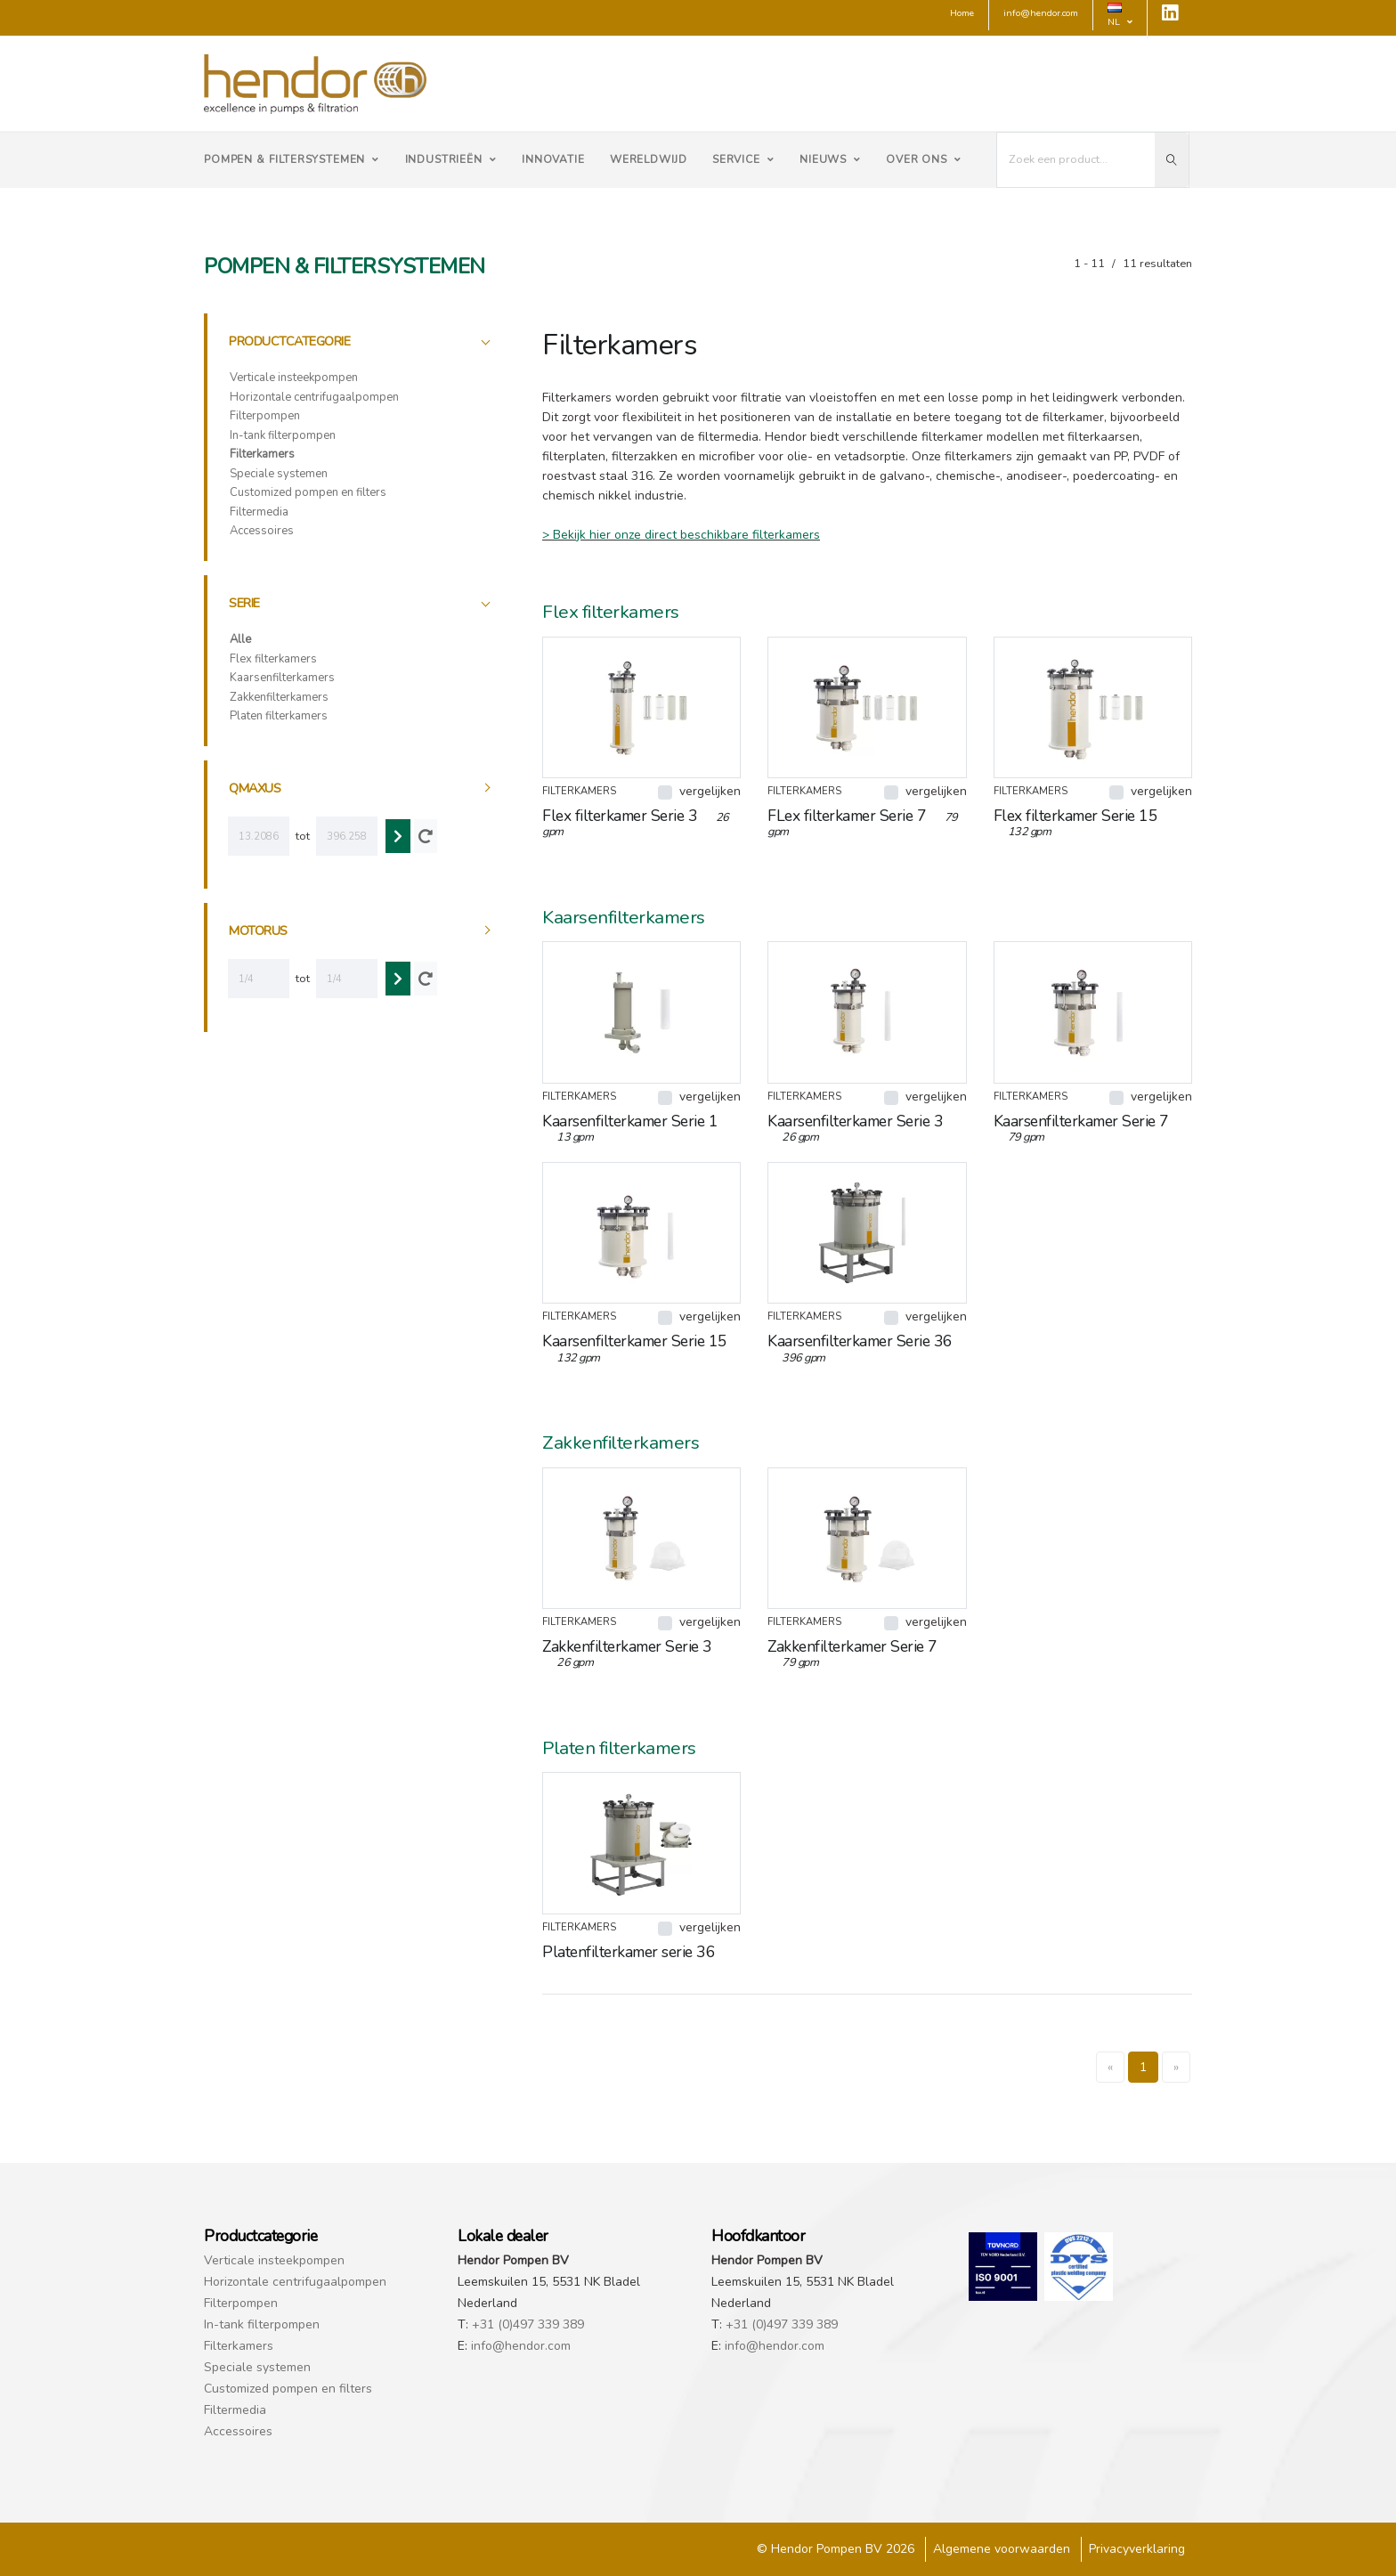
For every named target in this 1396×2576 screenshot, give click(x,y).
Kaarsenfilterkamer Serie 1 (630, 1127)
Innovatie (553, 159)
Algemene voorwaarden (1001, 2548)
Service (743, 159)
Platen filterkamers (279, 716)
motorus (258, 930)
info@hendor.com (521, 2345)
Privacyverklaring (1137, 2548)
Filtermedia (259, 512)
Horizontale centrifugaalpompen (314, 397)
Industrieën (451, 159)
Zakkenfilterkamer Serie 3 (627, 1653)
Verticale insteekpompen (294, 378)
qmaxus (254, 788)
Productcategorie (289, 341)
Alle (240, 639)
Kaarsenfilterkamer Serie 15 (634, 1347)
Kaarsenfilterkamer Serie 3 (855, 1127)
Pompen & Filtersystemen (291, 159)
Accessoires (262, 531)
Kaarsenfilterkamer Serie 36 (860, 1347)
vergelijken (710, 791)
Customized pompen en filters (308, 492)
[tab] (361, 341)
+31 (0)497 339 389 (528, 2324)
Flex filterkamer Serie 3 (635, 822)
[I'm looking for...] (1076, 160)
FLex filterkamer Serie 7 (862, 822)
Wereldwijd (648, 159)
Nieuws (830, 159)
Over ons (924, 159)
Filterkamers (262, 454)
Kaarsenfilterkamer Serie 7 (1081, 1127)
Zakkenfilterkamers (279, 697)
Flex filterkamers (273, 659)
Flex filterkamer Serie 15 (1076, 822)
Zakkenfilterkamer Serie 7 (852, 1653)
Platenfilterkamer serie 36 (635, 1951)
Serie (244, 603)
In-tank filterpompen (283, 435)
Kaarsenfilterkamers (282, 678)
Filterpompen (265, 416)
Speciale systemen (279, 474)
